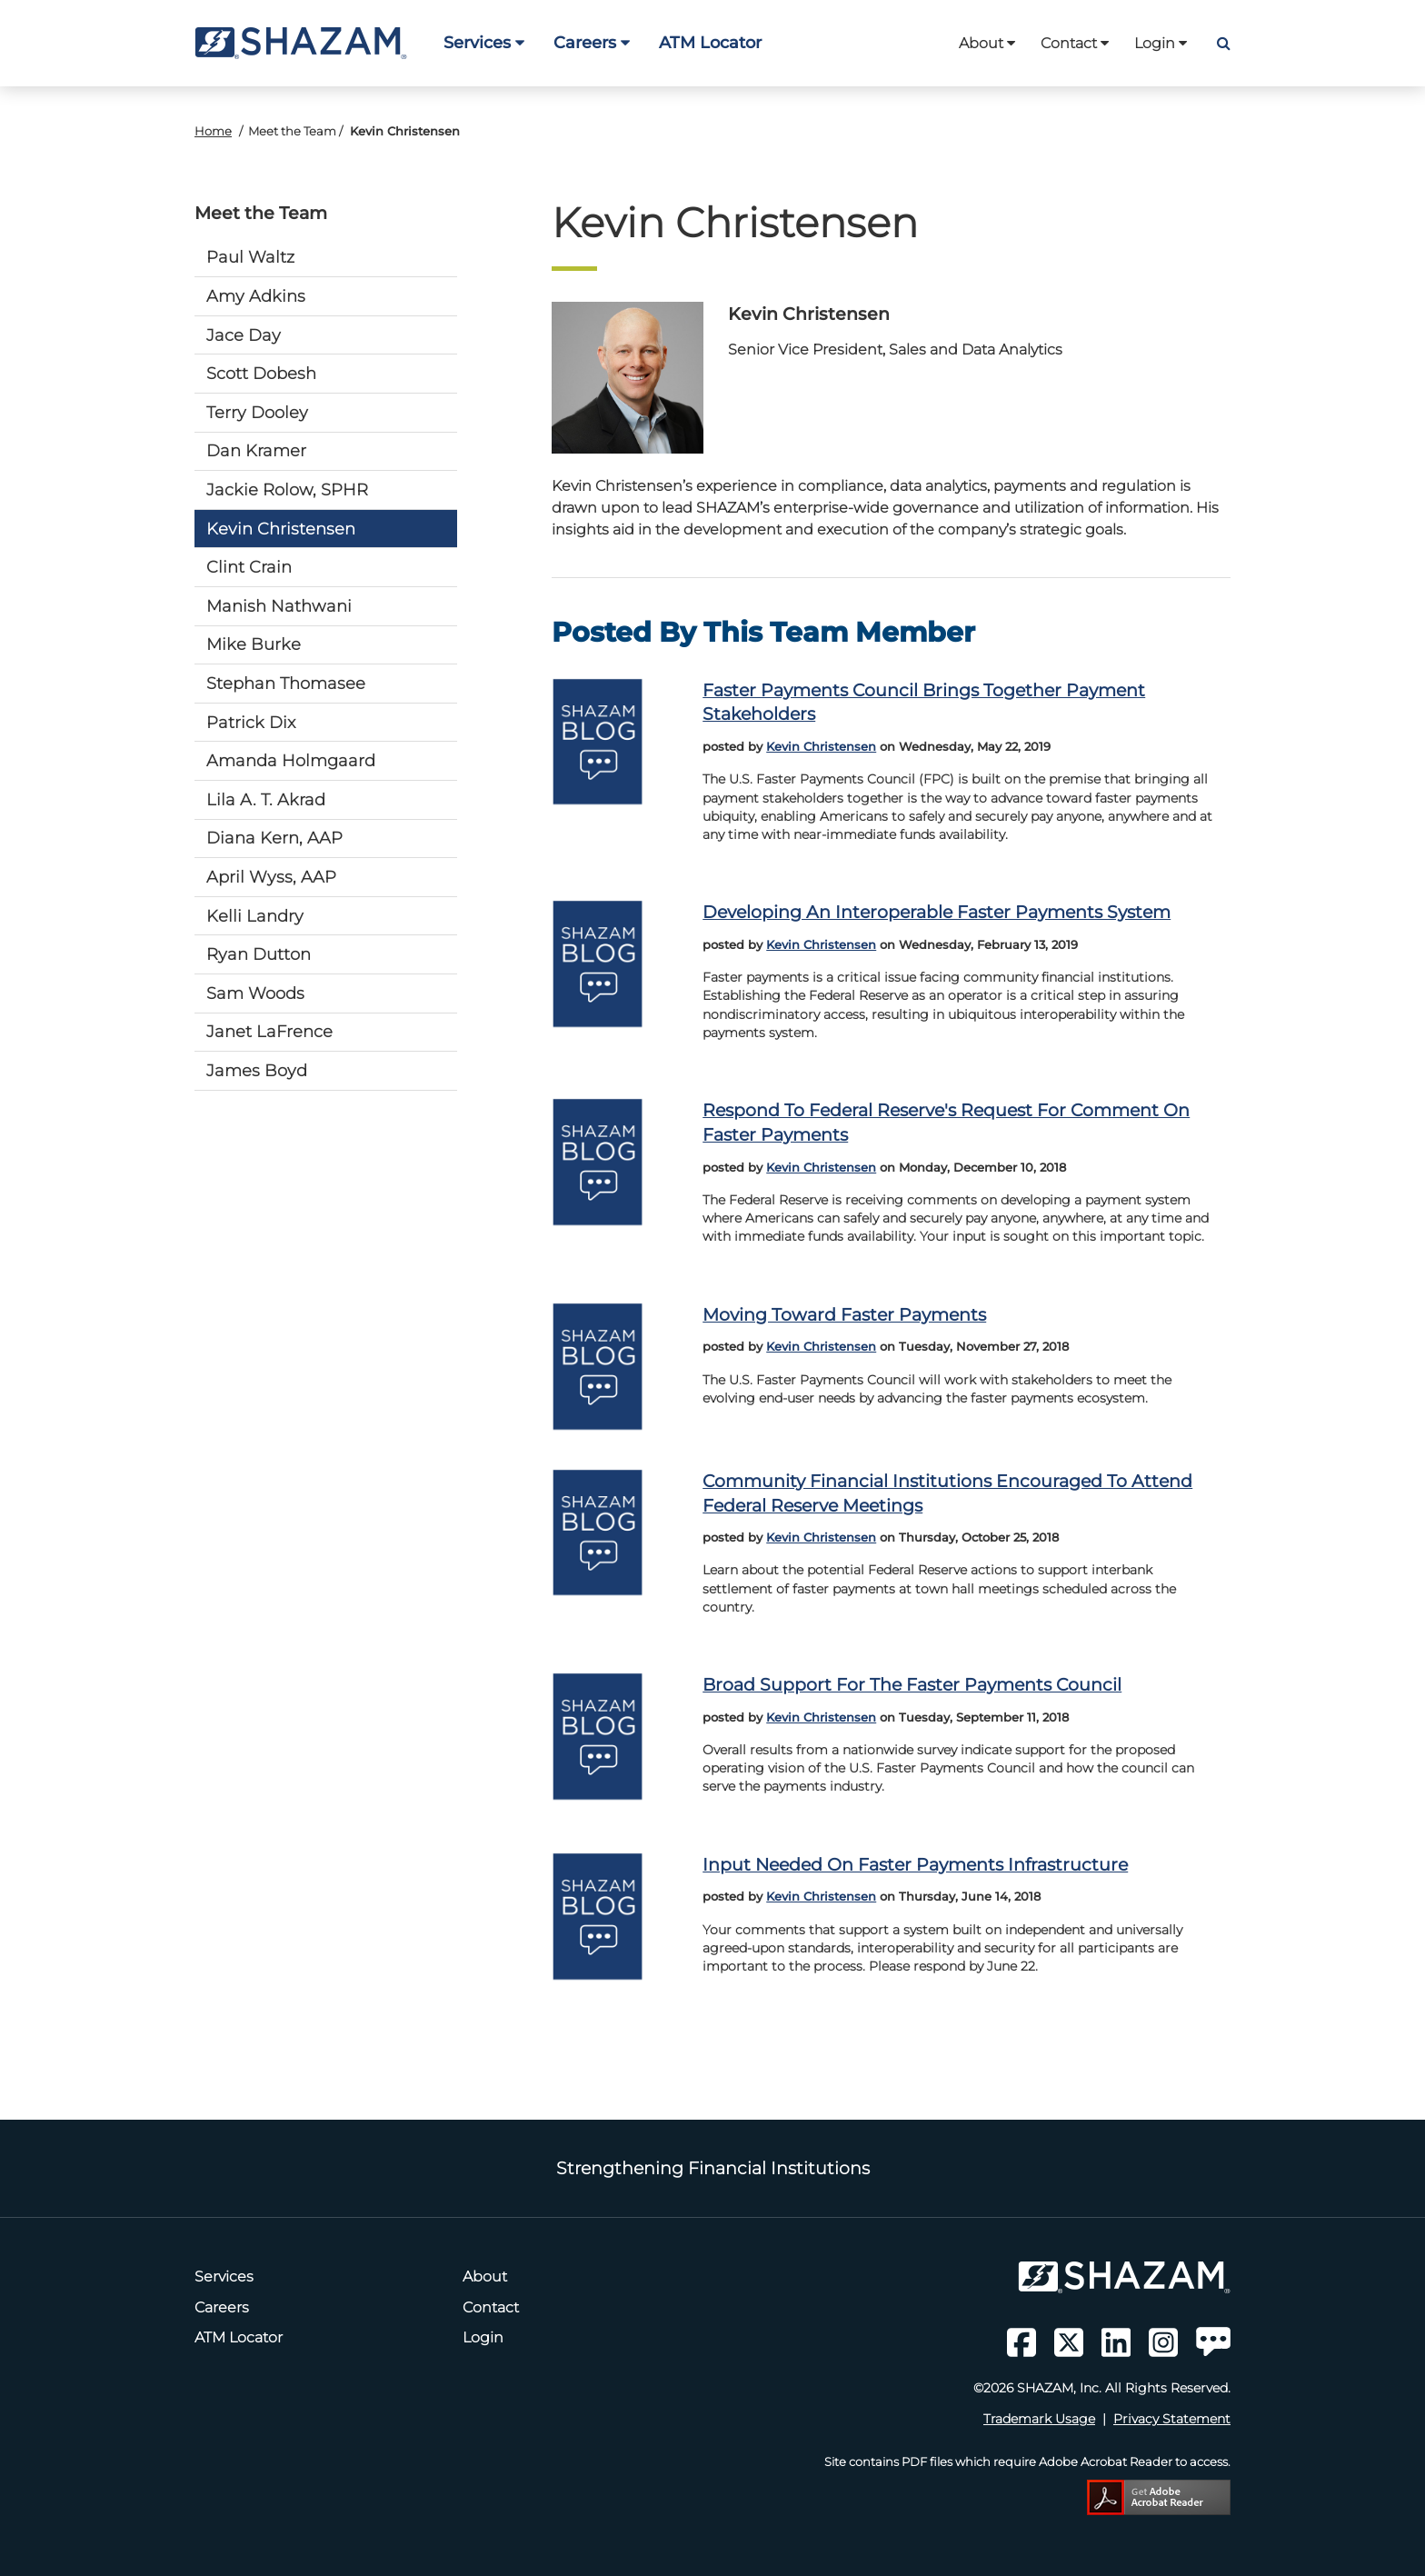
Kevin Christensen (280, 528)
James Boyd (256, 1070)
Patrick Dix (250, 722)
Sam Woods (255, 993)
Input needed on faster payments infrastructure (915, 1864)
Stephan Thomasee (285, 683)
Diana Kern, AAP (274, 837)
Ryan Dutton (258, 954)
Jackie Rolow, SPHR (287, 489)
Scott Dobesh (261, 373)
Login (1160, 43)
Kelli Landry (255, 915)
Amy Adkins (255, 295)
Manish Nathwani (279, 605)
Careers (591, 42)
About (987, 43)
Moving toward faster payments (844, 1314)
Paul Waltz (250, 256)
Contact (1075, 43)
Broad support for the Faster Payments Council (912, 1684)
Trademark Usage (1039, 2418)
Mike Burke (253, 644)
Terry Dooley (257, 412)
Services (483, 42)
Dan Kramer (256, 450)
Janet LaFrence (269, 1031)
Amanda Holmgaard (290, 760)
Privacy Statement (1172, 2418)
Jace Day (243, 334)
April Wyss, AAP (271, 876)
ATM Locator (710, 42)
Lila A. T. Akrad (265, 799)
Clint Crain (249, 566)
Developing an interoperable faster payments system (937, 912)
